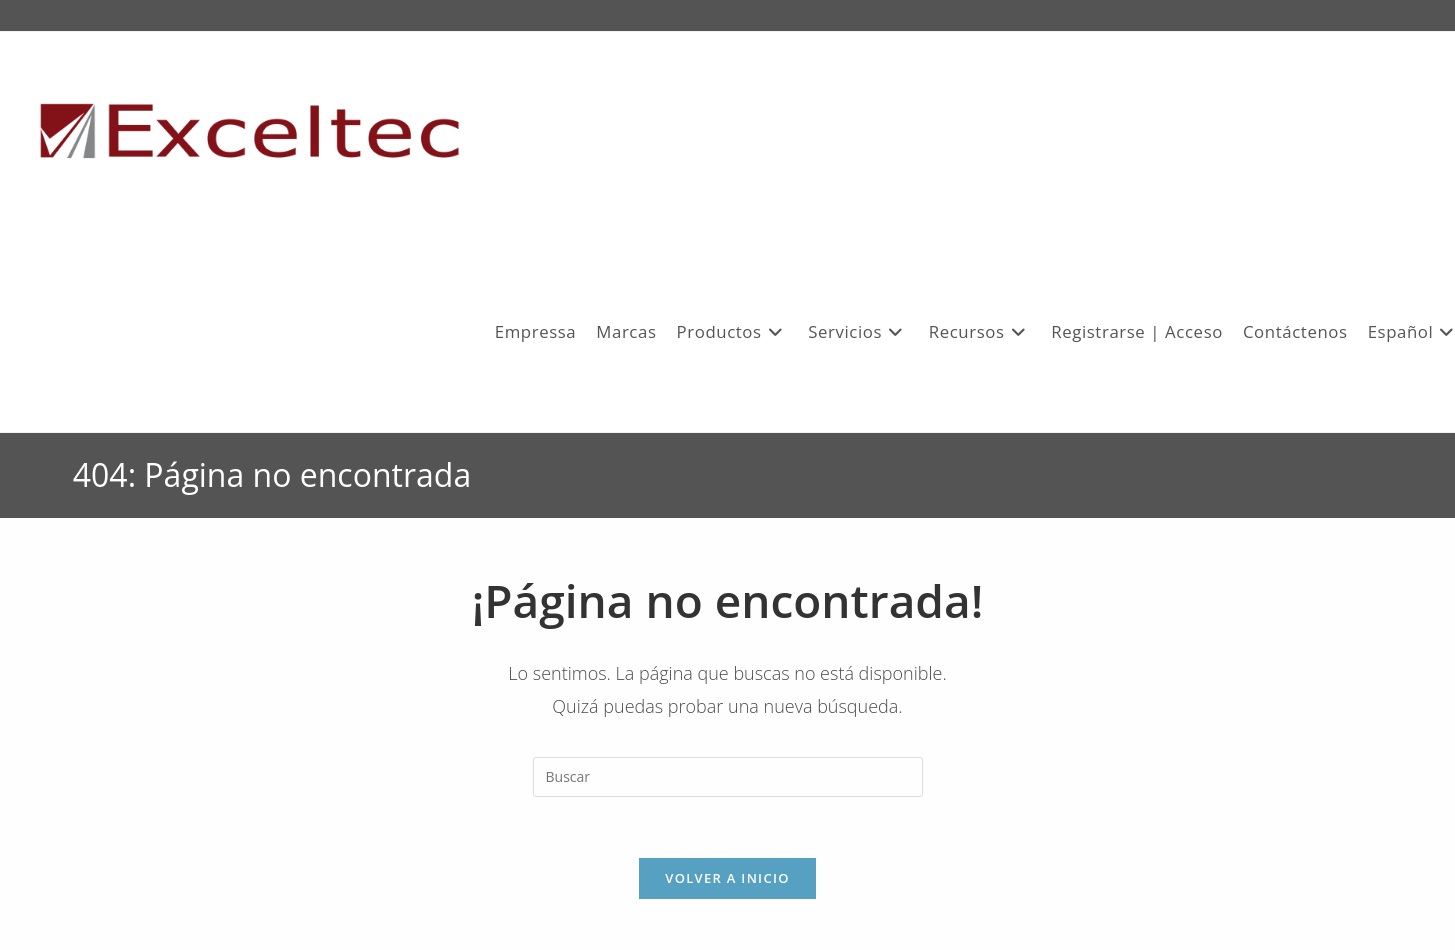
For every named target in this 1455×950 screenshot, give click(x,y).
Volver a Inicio (727, 878)
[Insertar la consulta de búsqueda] (728, 777)
